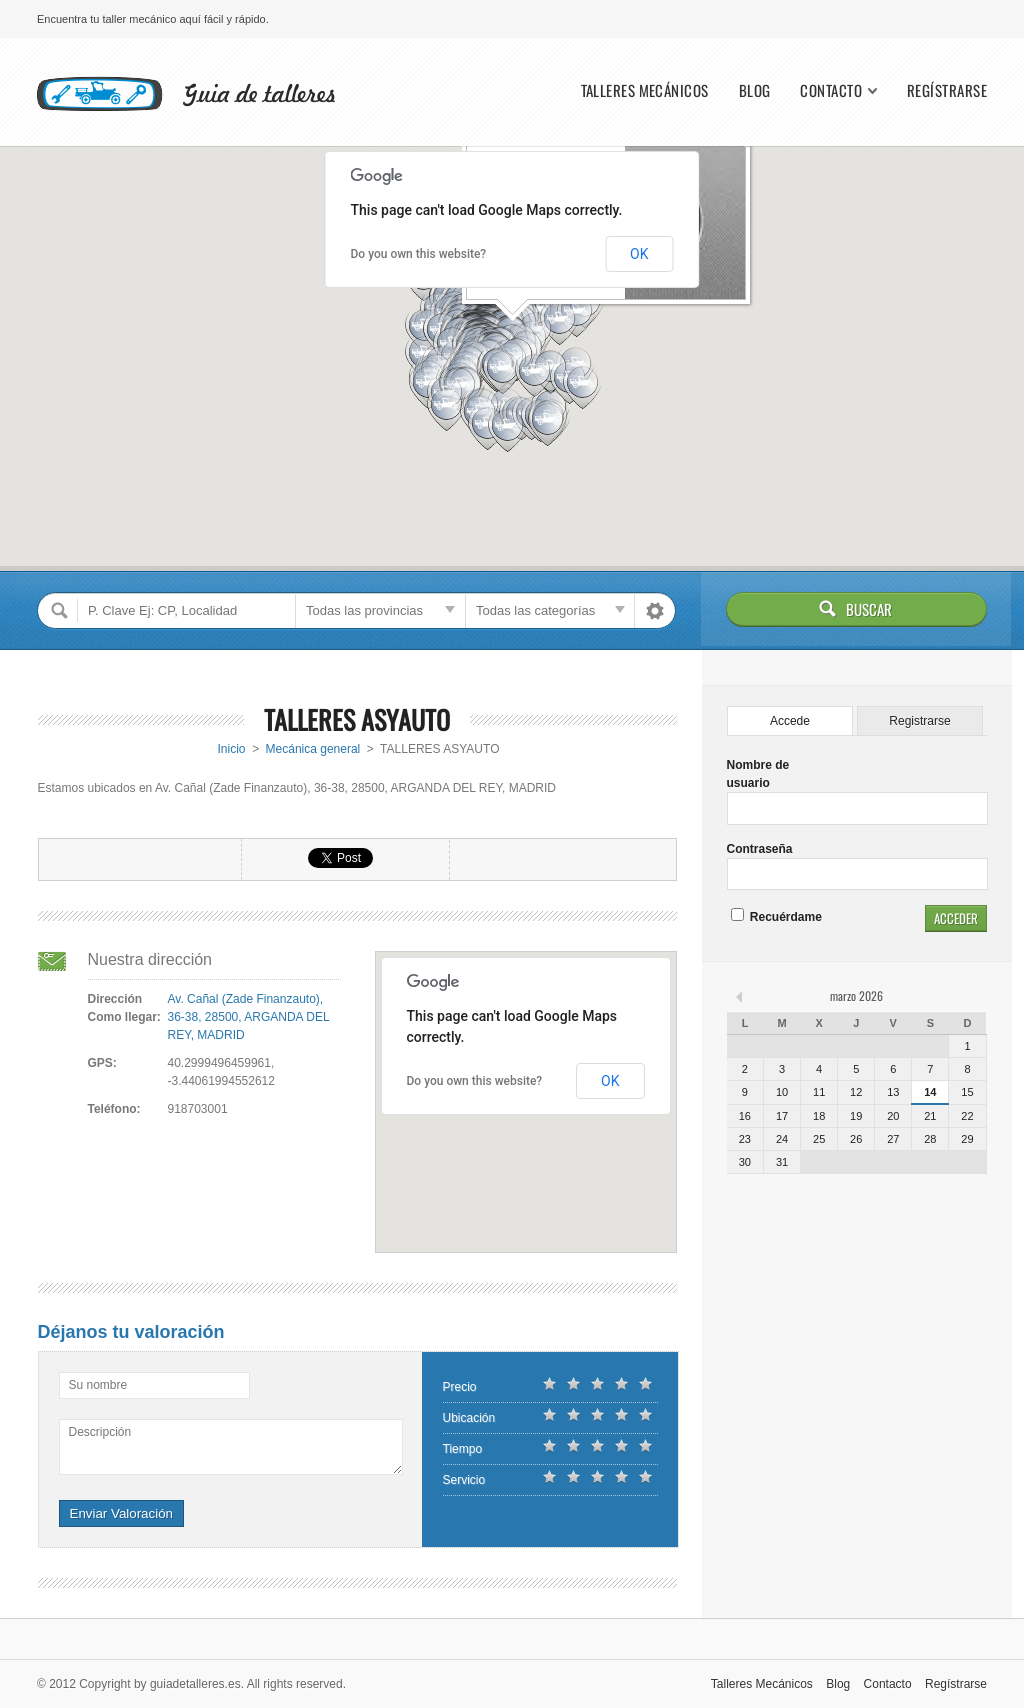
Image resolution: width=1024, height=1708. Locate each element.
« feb (741, 996)
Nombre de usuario (758, 774)
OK (639, 254)
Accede (790, 721)
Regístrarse (947, 90)
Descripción (100, 1432)
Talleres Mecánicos (645, 90)
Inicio (232, 749)
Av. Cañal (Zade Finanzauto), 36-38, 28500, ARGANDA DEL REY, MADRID (249, 1017)
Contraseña (760, 849)
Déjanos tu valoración (131, 1332)
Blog (755, 90)
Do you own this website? (419, 254)
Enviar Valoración (121, 1513)
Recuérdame (776, 917)
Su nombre (98, 1385)
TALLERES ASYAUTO (357, 719)
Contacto (831, 90)
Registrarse (919, 721)
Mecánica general (313, 749)
